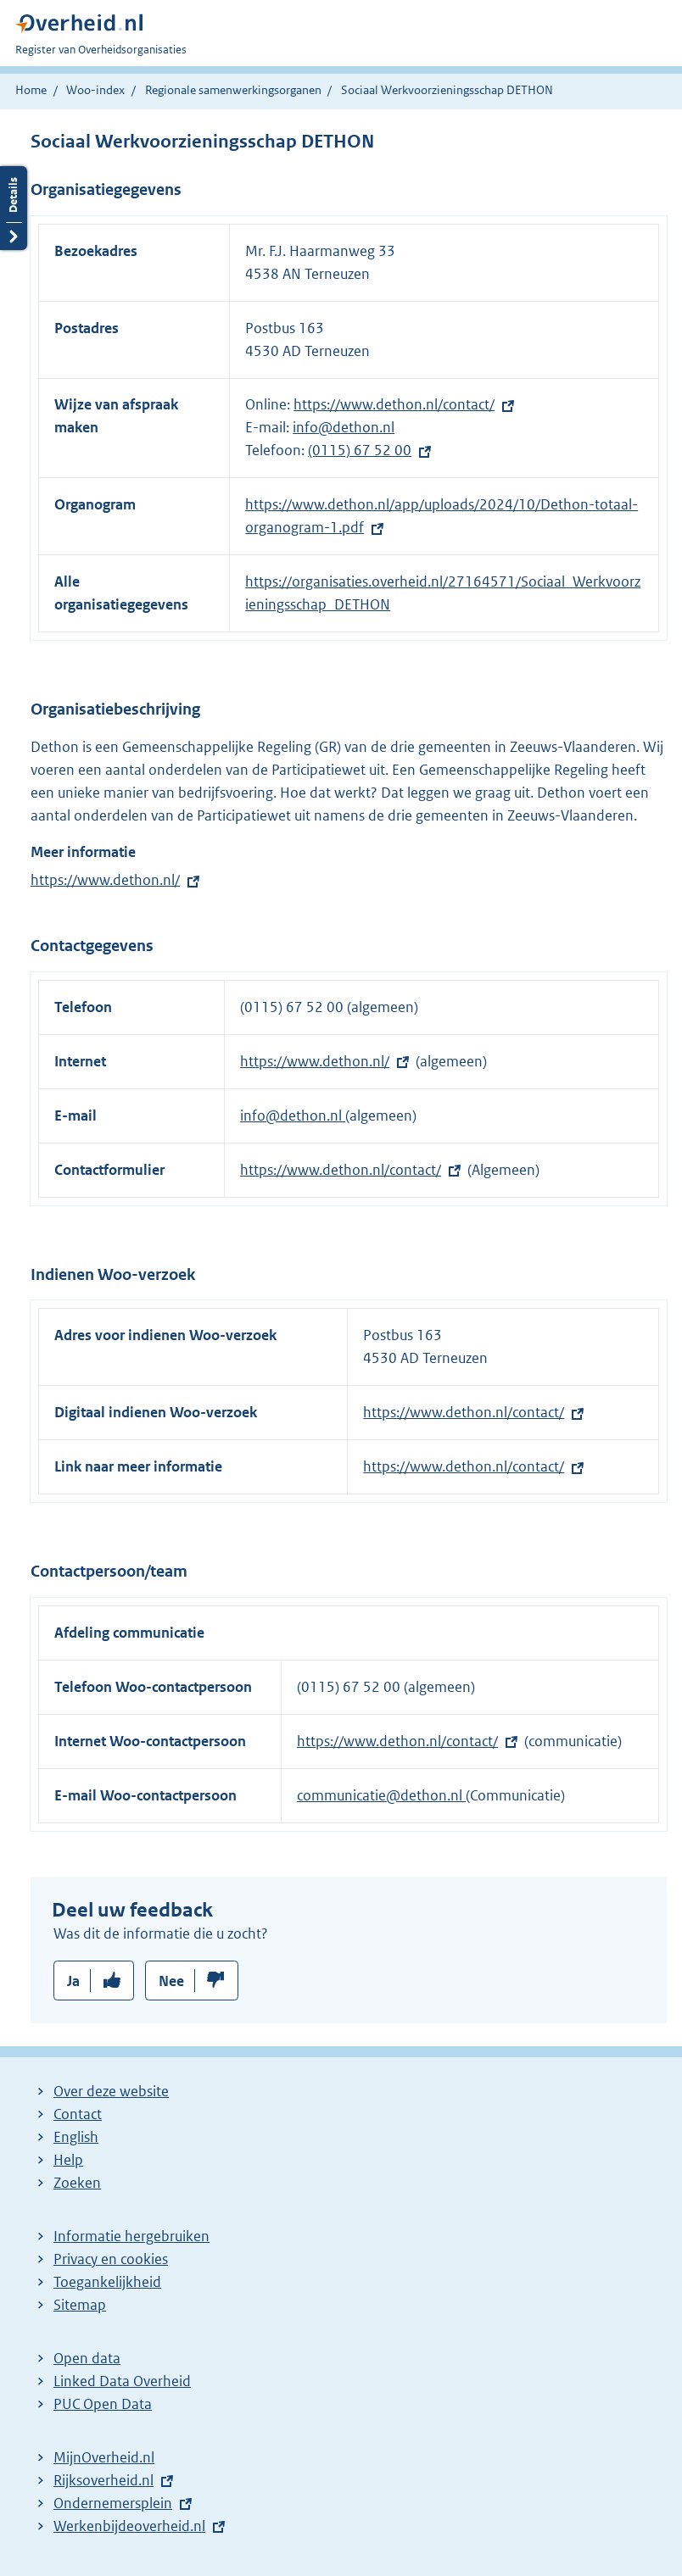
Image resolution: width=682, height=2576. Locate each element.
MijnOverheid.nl (103, 2457)
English (75, 2137)
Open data (86, 2358)
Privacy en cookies (110, 2259)
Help (68, 2159)
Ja (73, 1981)
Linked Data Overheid (122, 2381)
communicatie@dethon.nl (381, 1795)
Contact (77, 2114)
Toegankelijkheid (107, 2282)
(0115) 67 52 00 (359, 450)
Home (31, 89)
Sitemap (79, 2304)
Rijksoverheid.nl (103, 2480)
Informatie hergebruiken (131, 2236)
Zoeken (77, 2182)
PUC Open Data (102, 2404)
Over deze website (111, 2091)
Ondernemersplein (112, 2503)
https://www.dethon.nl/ (105, 880)
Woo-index (95, 89)
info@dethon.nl (343, 427)
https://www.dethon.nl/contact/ (394, 404)
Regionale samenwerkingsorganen (233, 89)
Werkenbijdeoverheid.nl (129, 2526)
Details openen (13, 208)
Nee (171, 1981)
